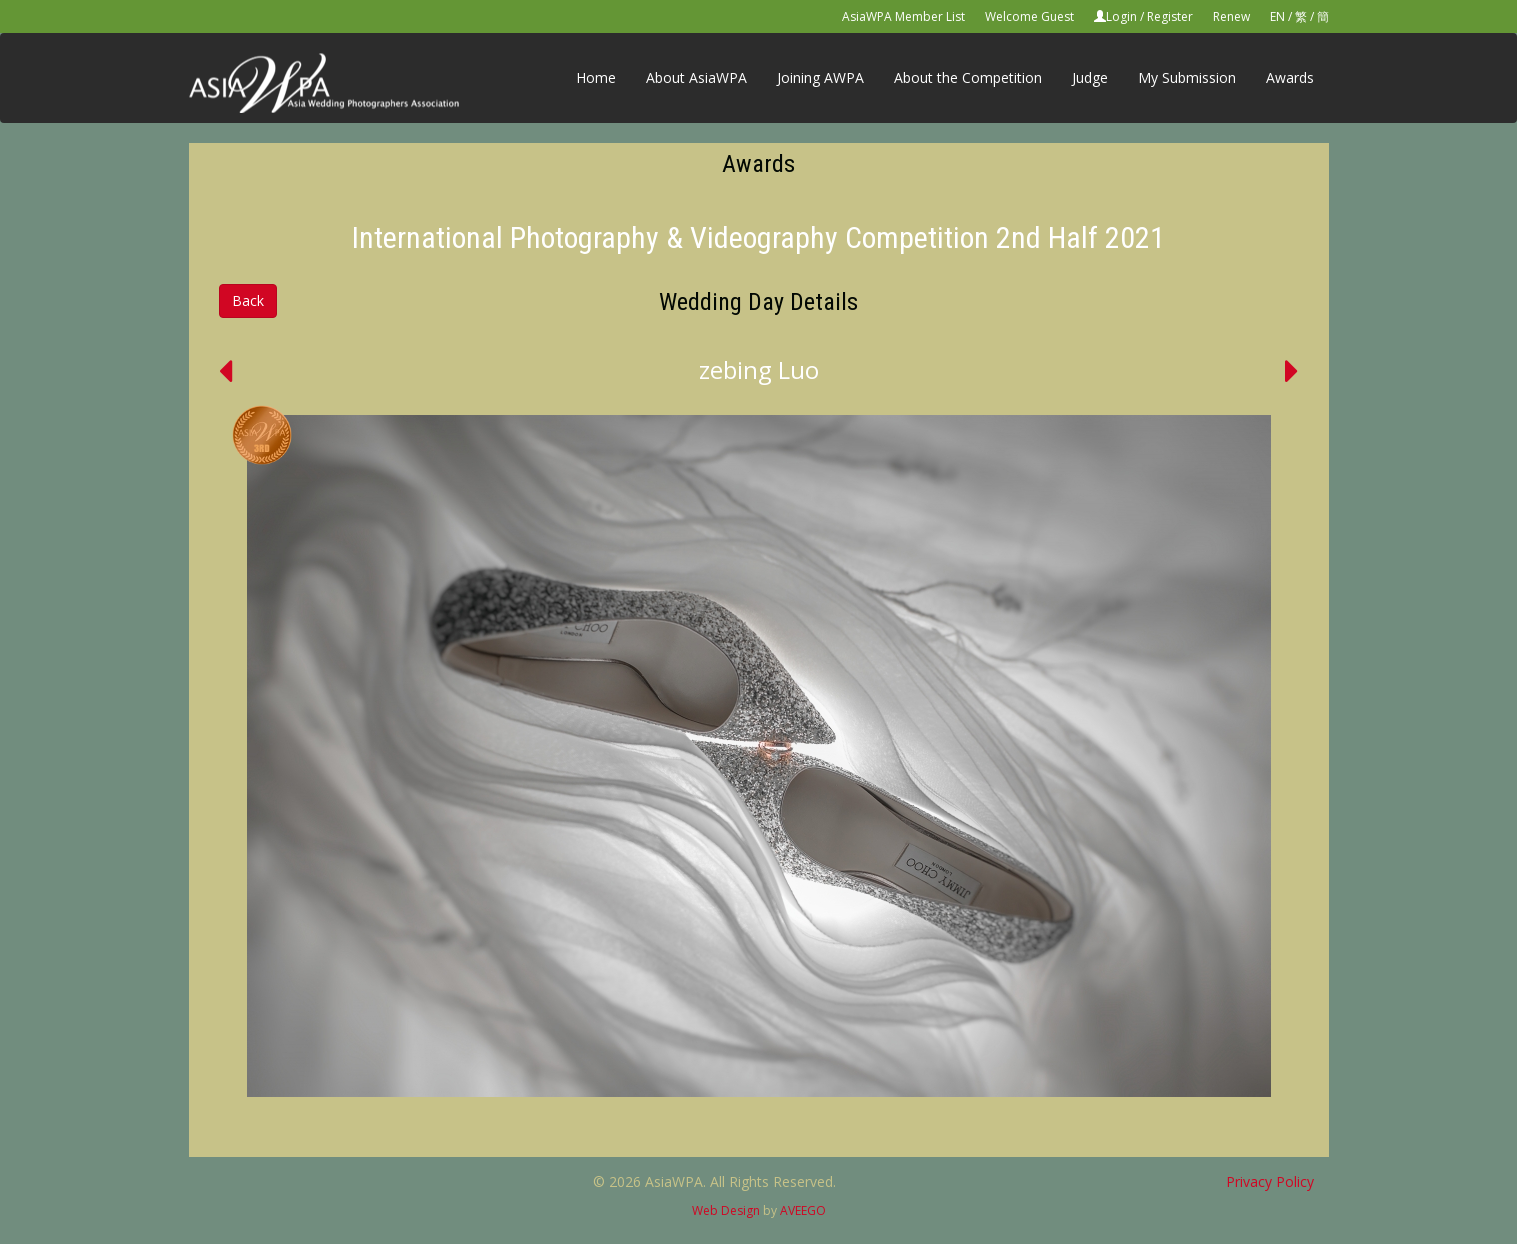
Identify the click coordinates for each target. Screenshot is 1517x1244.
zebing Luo (759, 369)
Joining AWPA (820, 77)
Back (248, 300)
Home (596, 77)
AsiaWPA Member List (903, 16)
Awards (1290, 77)
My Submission (1187, 77)
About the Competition (968, 77)
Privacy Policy (1270, 1181)
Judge (1090, 77)
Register (1170, 16)
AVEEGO (803, 1210)
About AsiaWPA (696, 77)
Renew (1231, 16)
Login (1121, 16)
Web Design (726, 1210)
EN (1277, 16)
